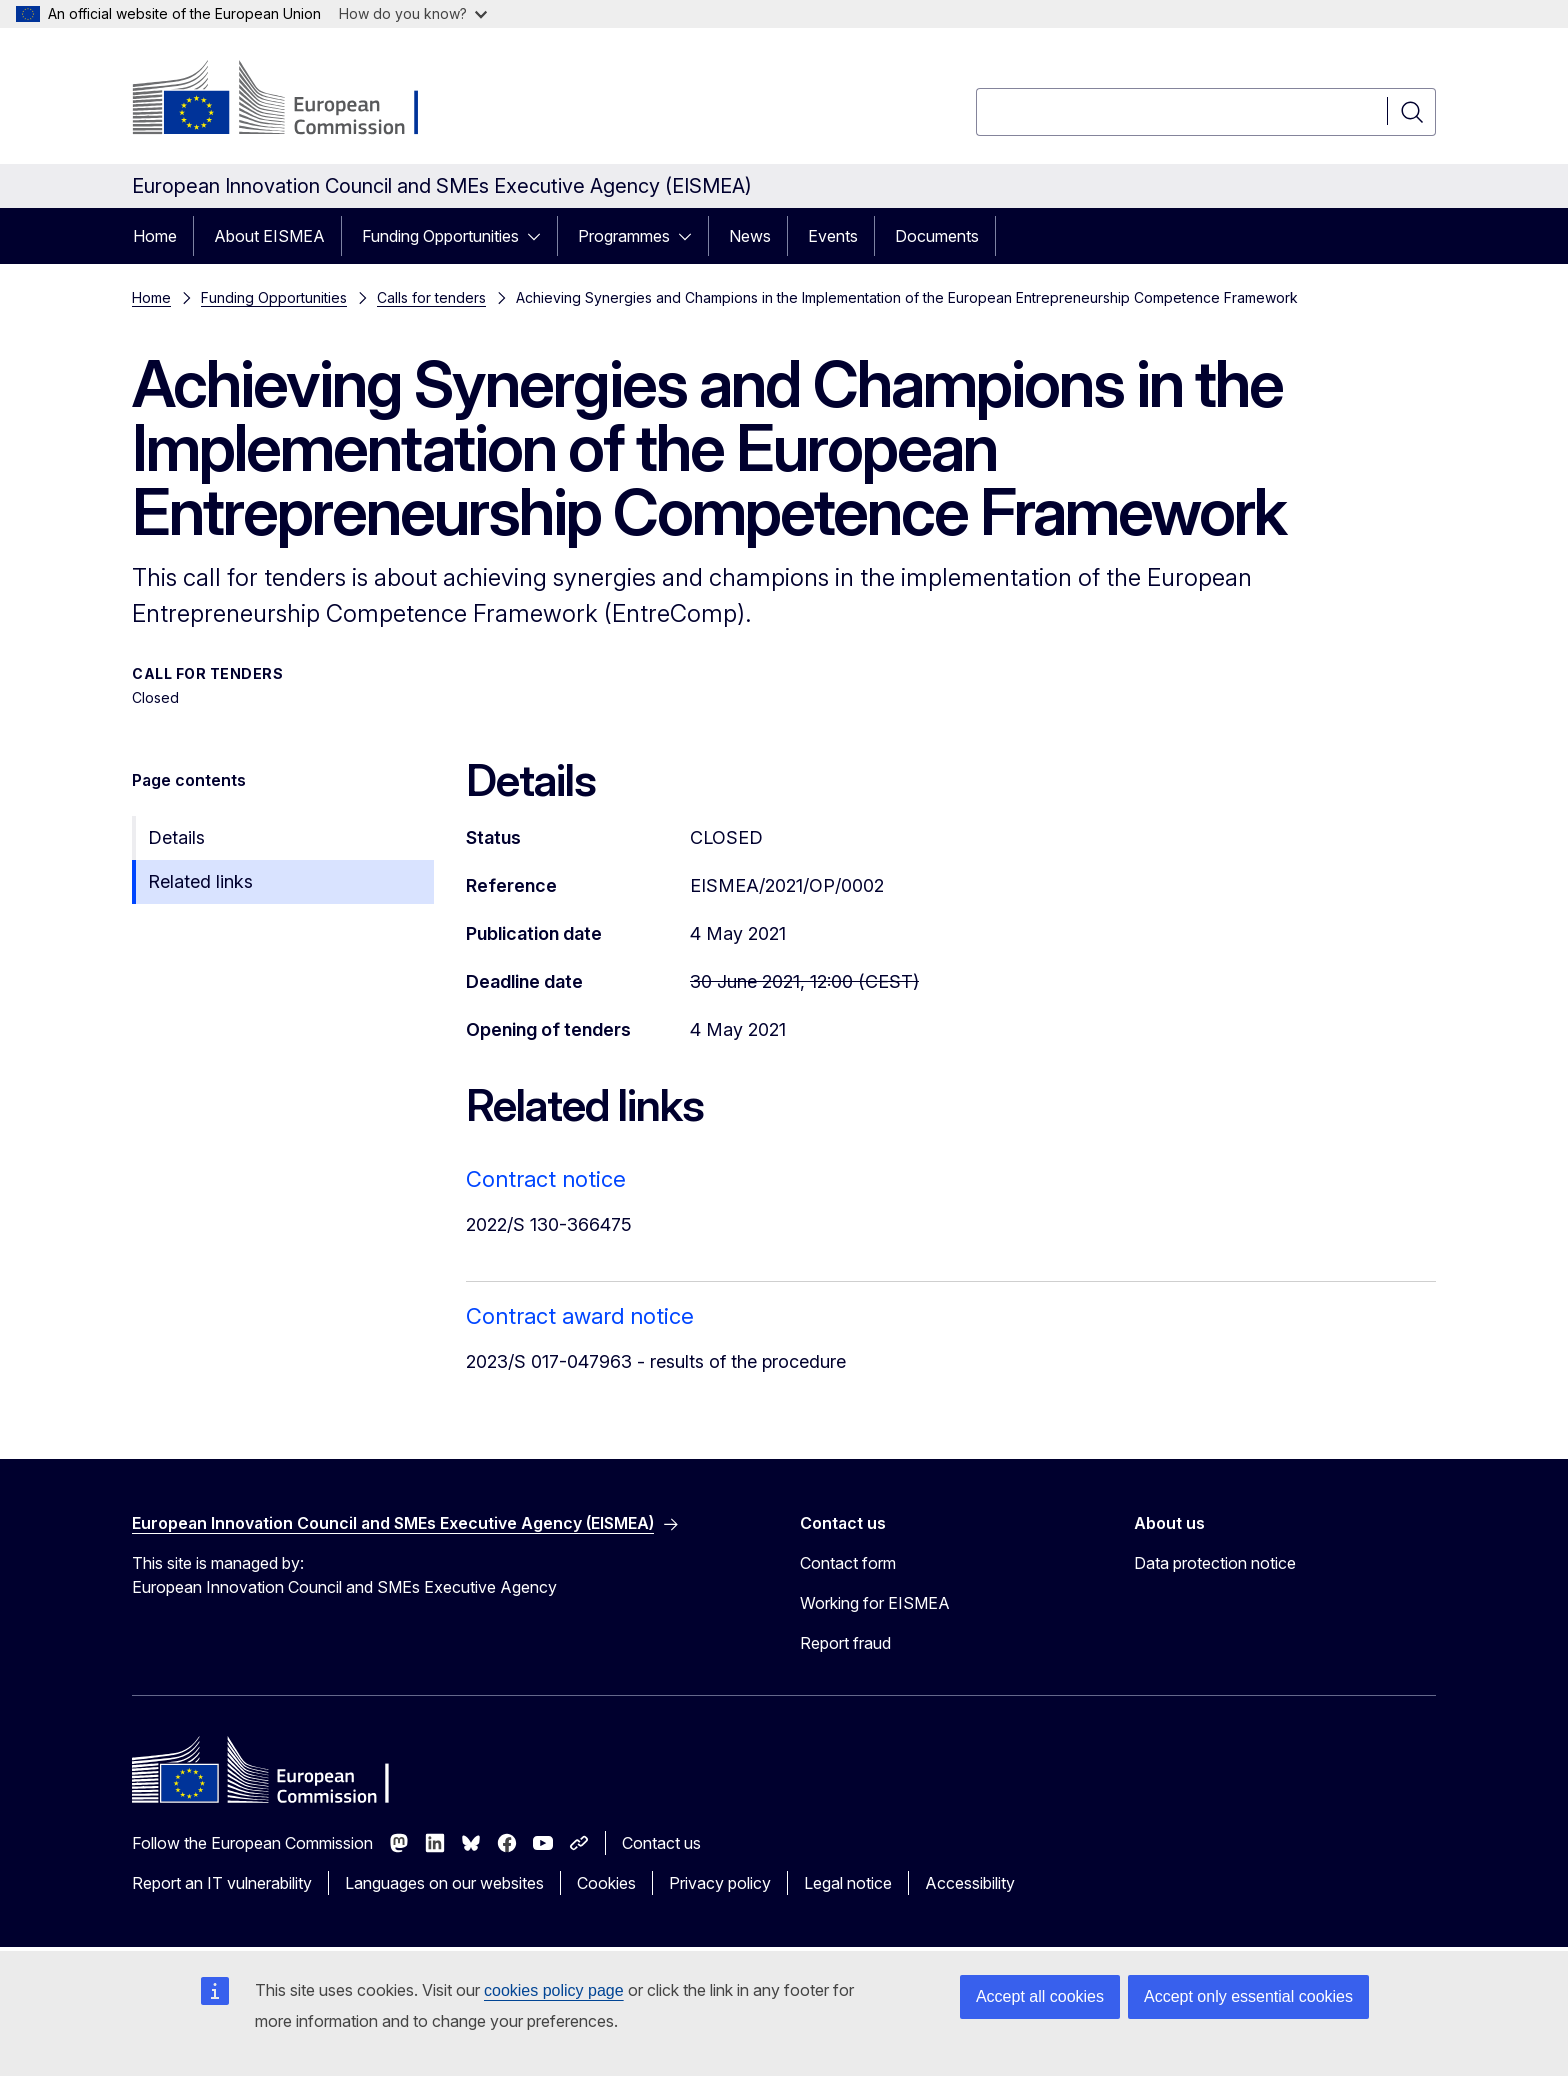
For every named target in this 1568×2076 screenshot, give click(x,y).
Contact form (848, 1563)
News (750, 236)
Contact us (661, 1843)
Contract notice (546, 1179)
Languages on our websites (444, 1883)
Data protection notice (1215, 1563)
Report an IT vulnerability (222, 1883)
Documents (937, 236)
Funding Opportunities (440, 236)
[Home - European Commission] (293, 100)
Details (176, 837)
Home (155, 236)
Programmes (624, 236)
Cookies (606, 1883)
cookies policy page (554, 1990)
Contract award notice (580, 1316)
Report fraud (845, 1643)
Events (833, 236)
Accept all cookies (1040, 1996)
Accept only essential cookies (1248, 1996)
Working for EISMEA (875, 1603)
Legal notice (848, 1883)
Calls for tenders (431, 297)
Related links (200, 881)
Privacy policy (720, 1883)
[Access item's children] (540, 236)
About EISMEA (269, 236)
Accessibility (970, 1883)
